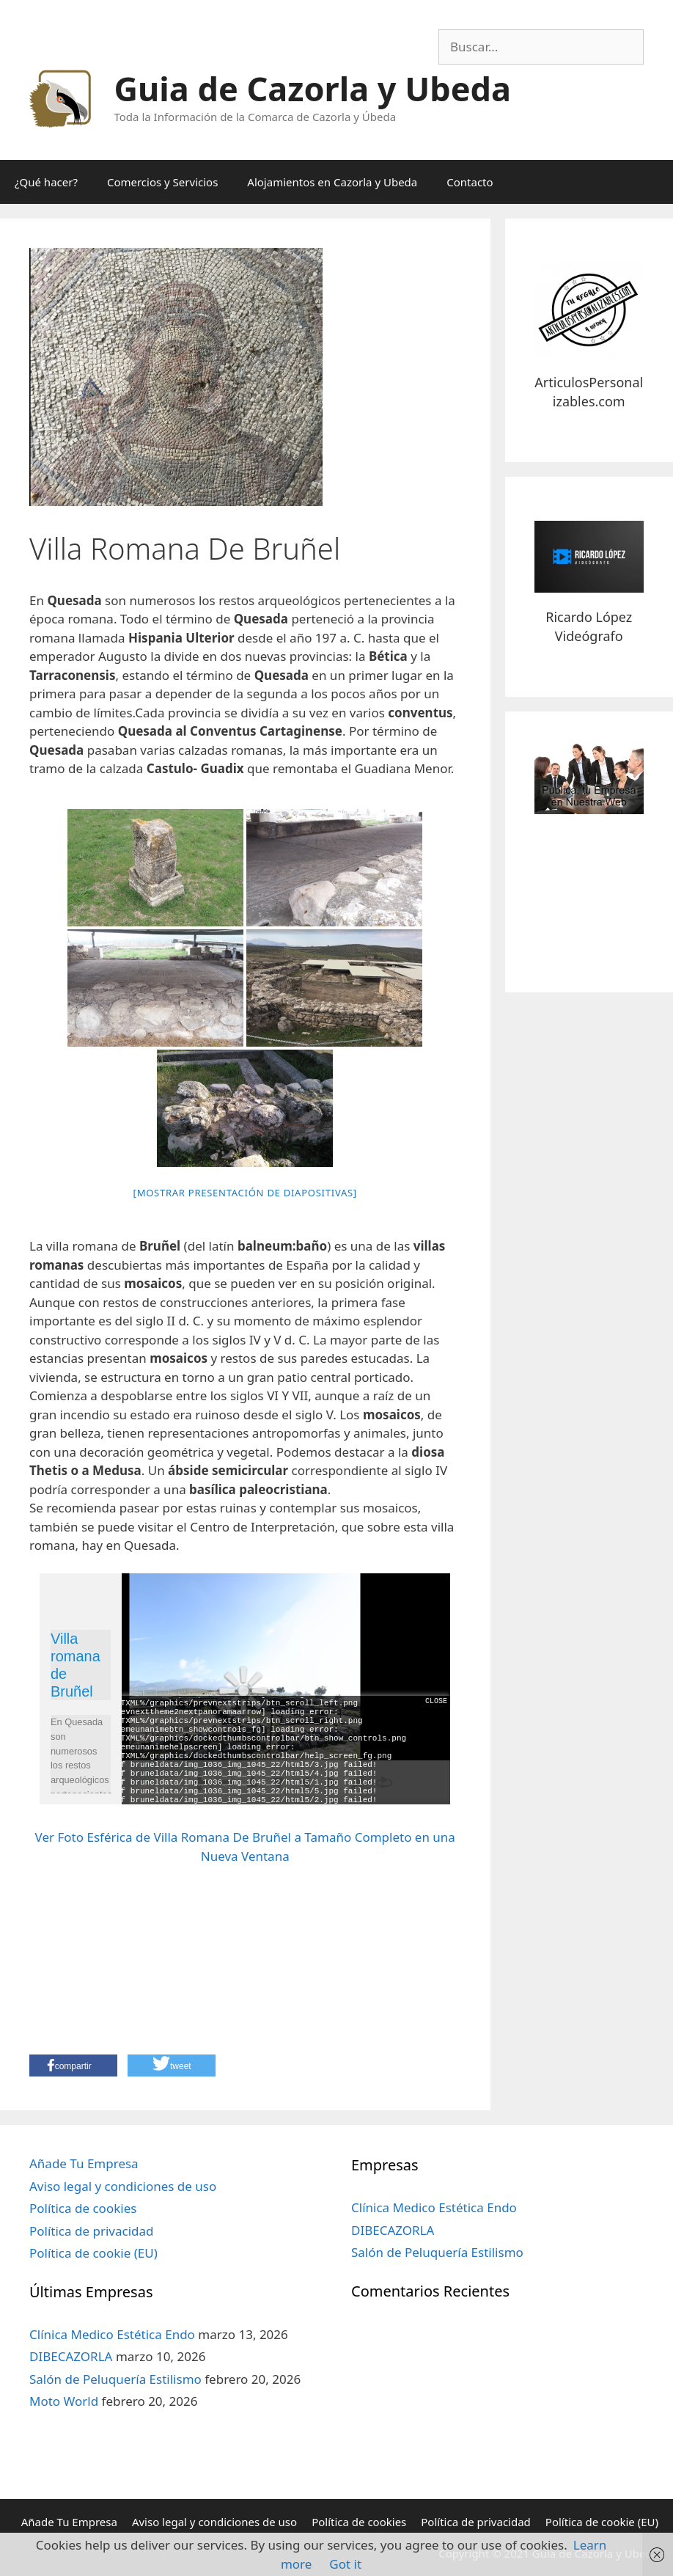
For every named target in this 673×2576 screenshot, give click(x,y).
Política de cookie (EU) (93, 2252)
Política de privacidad (91, 2230)
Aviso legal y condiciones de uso (122, 2186)
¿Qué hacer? (46, 182)
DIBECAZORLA (70, 2356)
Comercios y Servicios (162, 182)
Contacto (469, 182)
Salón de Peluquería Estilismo (115, 2379)
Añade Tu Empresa (84, 2163)
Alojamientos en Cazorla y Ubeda (332, 182)
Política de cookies (82, 2208)
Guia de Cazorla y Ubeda (312, 88)
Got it (345, 2563)
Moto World (63, 2401)
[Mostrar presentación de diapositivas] (245, 1192)
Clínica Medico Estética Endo (112, 2334)
